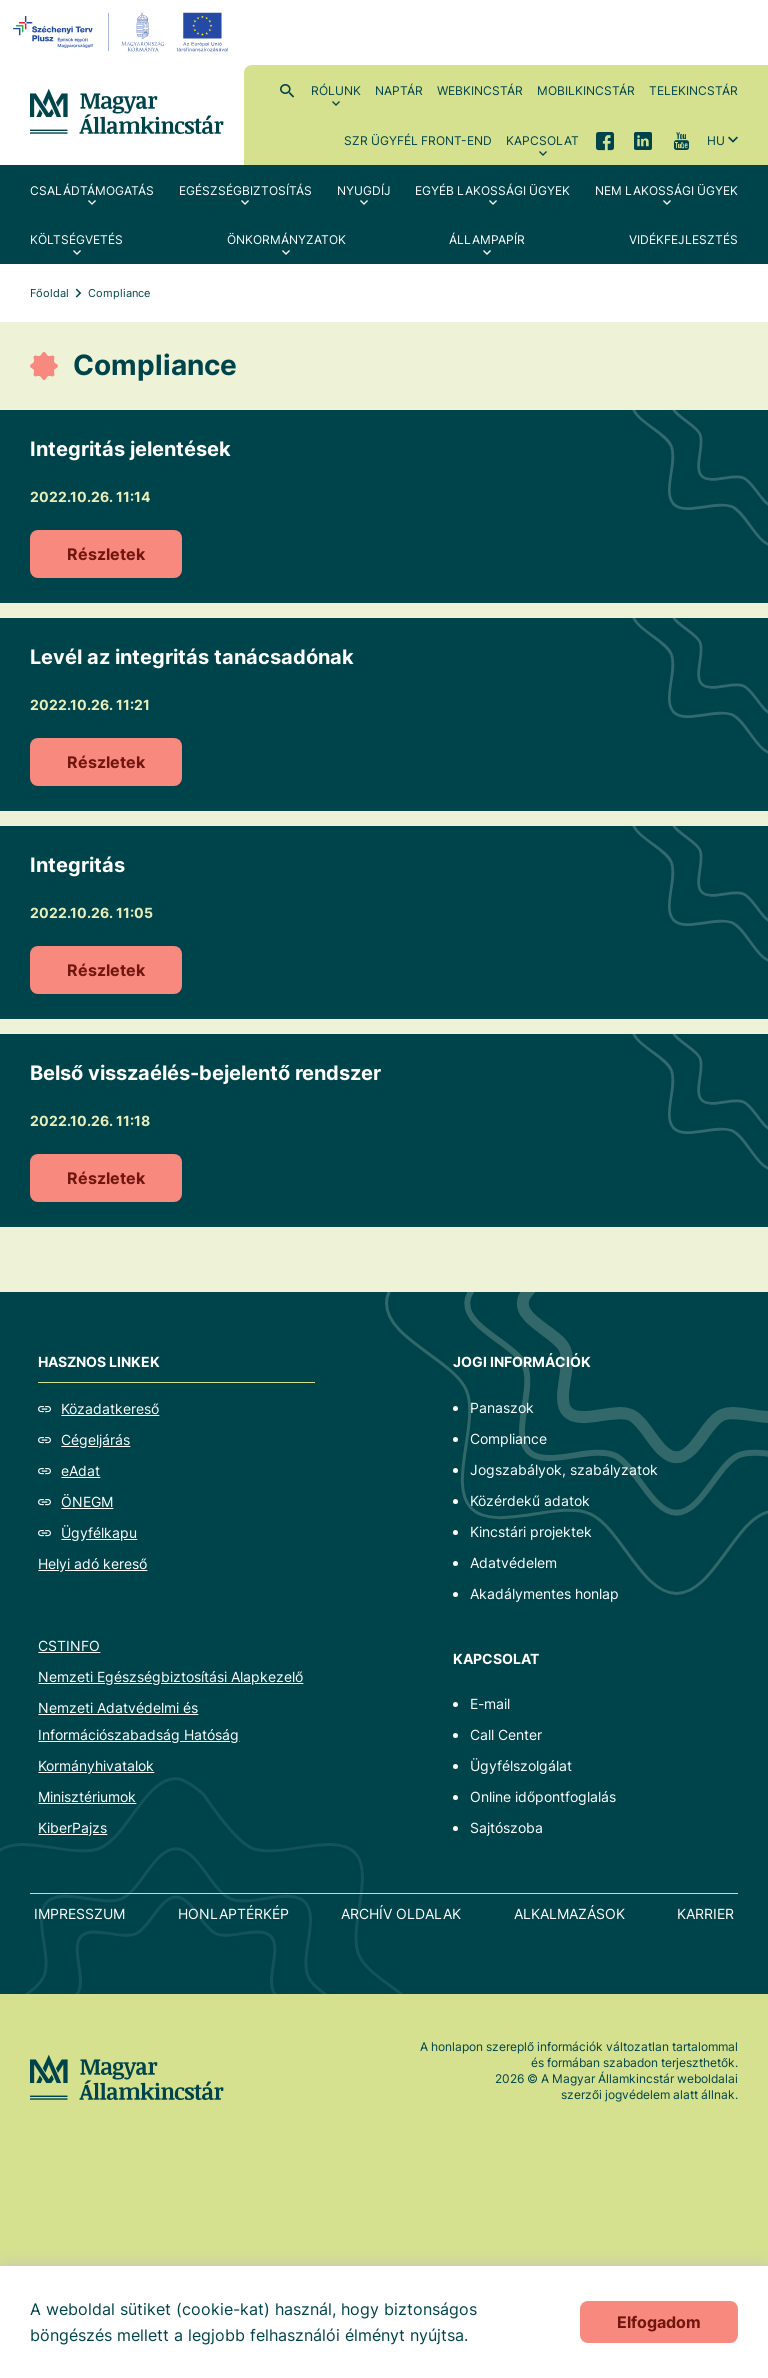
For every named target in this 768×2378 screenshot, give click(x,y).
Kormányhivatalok (96, 1765)
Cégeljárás (95, 1439)
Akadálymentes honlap (544, 1593)
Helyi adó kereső (92, 1563)
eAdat (80, 1470)
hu (716, 140)
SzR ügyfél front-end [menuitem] (418, 140)
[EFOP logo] (123, 32)
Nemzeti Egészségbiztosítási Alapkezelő (170, 1676)
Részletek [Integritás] (106, 970)
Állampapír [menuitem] (487, 239)
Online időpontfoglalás (543, 1796)
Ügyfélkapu (99, 1532)
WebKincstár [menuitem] (480, 90)
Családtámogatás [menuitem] (92, 190)
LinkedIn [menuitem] (643, 140)
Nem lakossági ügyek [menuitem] (666, 190)
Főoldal (49, 293)
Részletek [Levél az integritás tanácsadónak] (106, 762)
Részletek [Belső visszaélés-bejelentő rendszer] (106, 1178)
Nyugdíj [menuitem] (364, 190)
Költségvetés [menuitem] (76, 239)
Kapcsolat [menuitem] (542, 140)
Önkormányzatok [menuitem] (286, 239)
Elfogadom (659, 2322)
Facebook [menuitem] (605, 140)
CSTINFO (69, 1645)
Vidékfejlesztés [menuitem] (683, 239)
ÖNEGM (87, 1501)
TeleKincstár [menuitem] (693, 90)
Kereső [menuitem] (287, 90)
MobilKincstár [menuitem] (586, 90)
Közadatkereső (110, 1408)
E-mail (490, 1703)
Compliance (508, 1438)
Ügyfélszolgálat (521, 1765)
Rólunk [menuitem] (336, 90)
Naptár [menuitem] (399, 90)
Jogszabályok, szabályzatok (564, 1469)
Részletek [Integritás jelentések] (106, 554)
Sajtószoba (506, 1827)
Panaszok (502, 1407)
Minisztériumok (87, 1796)
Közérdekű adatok (530, 1500)
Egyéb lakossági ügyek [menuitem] (492, 190)
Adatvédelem (513, 1562)
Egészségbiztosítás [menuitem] (245, 190)
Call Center (506, 1734)
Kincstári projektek (531, 1531)
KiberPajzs (72, 1827)
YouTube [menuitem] (681, 140)
